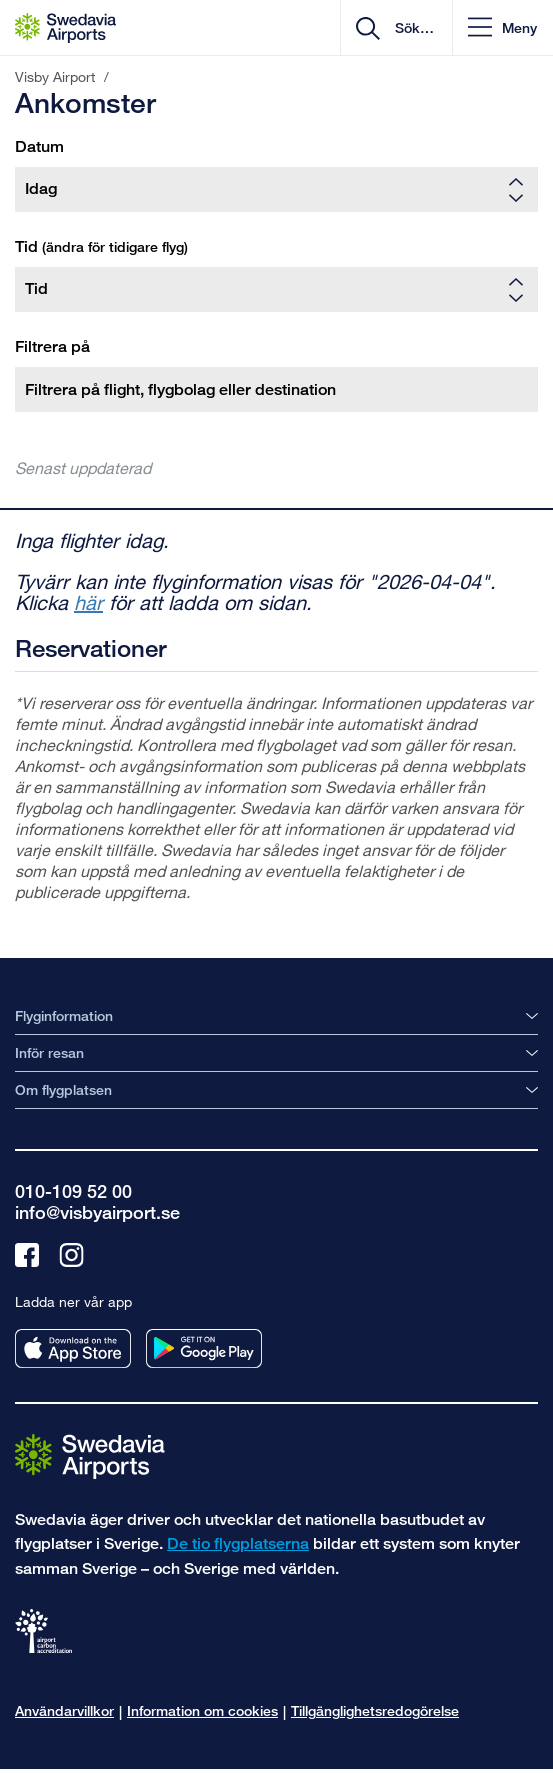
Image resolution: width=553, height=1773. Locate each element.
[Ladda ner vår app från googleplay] (204, 1348)
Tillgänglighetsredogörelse (375, 1710)
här (88, 602)
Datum (39, 146)
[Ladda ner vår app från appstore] (73, 1348)
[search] (412, 28)
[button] (502, 27)
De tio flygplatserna (238, 1543)
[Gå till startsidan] (90, 1455)
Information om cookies (202, 1710)
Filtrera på (52, 346)
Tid (101, 246)
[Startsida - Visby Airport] (65, 28)
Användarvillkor (64, 1710)
